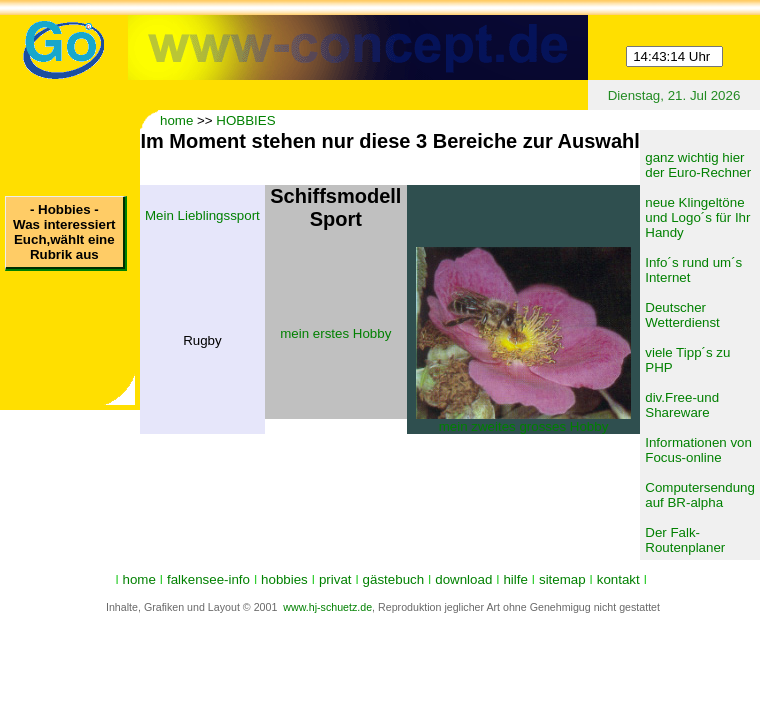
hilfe (515, 579)
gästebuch (394, 579)
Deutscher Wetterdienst (682, 315)
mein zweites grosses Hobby (524, 426)
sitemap (562, 579)
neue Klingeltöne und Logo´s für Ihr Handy (697, 217)
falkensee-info (208, 579)
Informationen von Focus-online (698, 450)
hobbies (284, 579)
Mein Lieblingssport (202, 215)
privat (335, 579)
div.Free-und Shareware (682, 405)
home (176, 120)
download (463, 579)
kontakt (618, 579)
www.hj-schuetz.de (327, 607)
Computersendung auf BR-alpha (700, 495)
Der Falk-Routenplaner (685, 540)
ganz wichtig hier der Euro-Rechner (698, 165)
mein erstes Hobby (335, 333)
